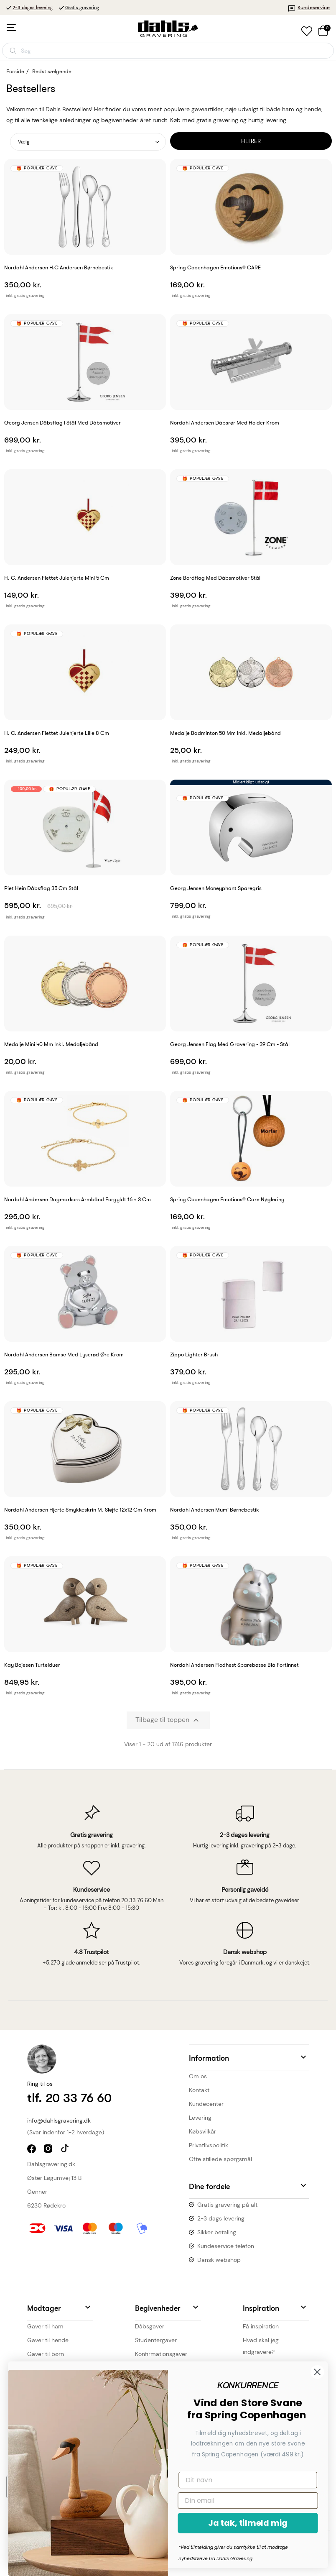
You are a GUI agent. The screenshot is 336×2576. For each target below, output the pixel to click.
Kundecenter (206, 2104)
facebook (32, 2149)
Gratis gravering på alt (227, 2204)
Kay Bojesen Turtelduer (32, 1665)
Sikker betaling (216, 2232)
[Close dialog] (106, 2372)
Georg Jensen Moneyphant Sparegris (216, 888)
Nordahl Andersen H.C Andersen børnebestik (58, 267)
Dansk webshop (219, 2260)
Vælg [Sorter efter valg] (24, 141)
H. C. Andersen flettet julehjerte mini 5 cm (56, 578)
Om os (198, 2076)
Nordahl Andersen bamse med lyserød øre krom (64, 1354)
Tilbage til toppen (168, 1720)
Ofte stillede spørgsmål (220, 2159)
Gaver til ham (45, 2326)
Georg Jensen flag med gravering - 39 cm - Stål (230, 1044)
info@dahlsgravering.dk (59, 2120)
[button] (249, 2057)
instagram (49, 2149)
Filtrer (251, 141)
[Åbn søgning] (168, 51)
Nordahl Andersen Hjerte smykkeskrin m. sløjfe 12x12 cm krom (80, 1510)
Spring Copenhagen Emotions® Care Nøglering (227, 1199)
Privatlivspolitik (208, 2145)
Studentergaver (156, 2340)
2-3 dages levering (33, 7)
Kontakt (199, 2090)
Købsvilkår (202, 2131)
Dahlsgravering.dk (51, 2164)
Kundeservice (309, 7)
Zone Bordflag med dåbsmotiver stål (215, 578)
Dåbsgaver (149, 2326)
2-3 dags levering (220, 2218)
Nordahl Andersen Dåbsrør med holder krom (224, 423)
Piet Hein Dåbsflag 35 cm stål (41, 888)
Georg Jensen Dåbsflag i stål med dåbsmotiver (62, 423)
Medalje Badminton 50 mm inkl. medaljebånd (225, 733)
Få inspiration (261, 2326)
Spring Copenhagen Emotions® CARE (215, 267)
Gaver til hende (48, 2340)
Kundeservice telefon (225, 2246)
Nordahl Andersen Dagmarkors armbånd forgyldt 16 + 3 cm (77, 1199)
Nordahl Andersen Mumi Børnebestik (214, 1510)
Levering (200, 2117)
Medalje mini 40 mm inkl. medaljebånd (51, 1044)
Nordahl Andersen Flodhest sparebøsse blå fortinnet (234, 1665)
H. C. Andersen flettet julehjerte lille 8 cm (56, 733)
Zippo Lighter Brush (194, 1354)
